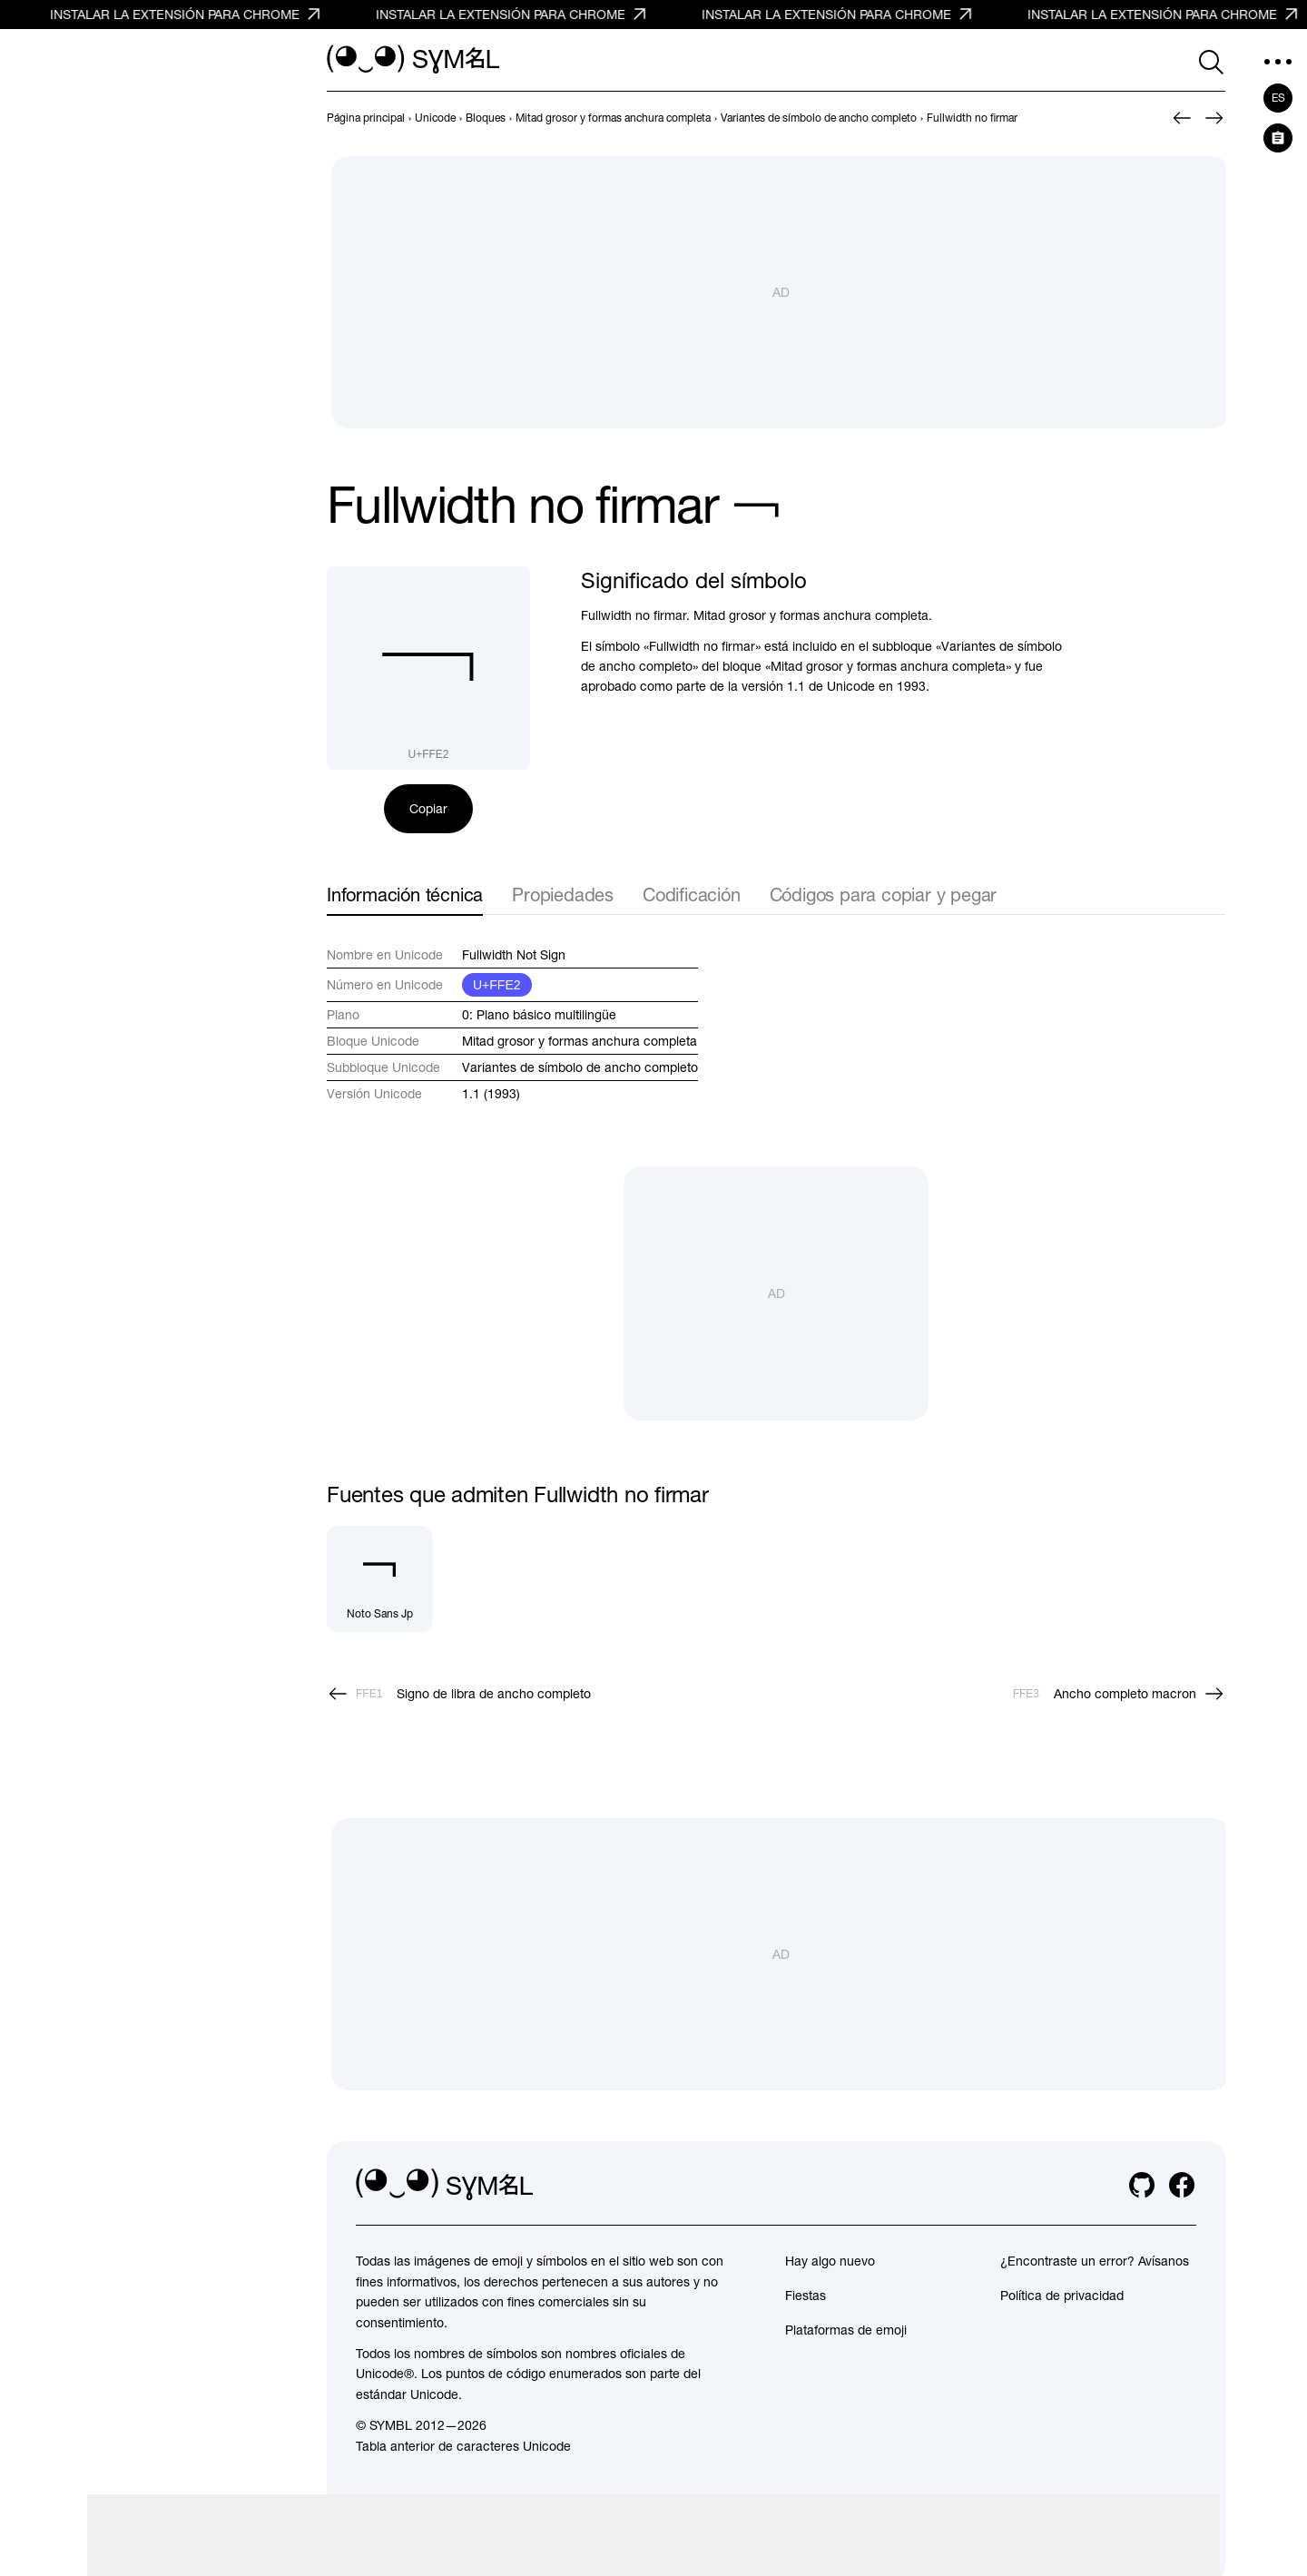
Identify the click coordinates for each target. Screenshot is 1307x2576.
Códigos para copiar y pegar (883, 894)
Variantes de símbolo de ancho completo (580, 1067)
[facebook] (1181, 2184)
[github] (1141, 2184)
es (1278, 98)
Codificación (692, 894)
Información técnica (405, 894)
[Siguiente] (1214, 118)
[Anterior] (1182, 118)
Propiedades (563, 894)
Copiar (428, 808)
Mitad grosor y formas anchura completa (579, 1041)
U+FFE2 (497, 985)
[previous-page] (366, 118)
